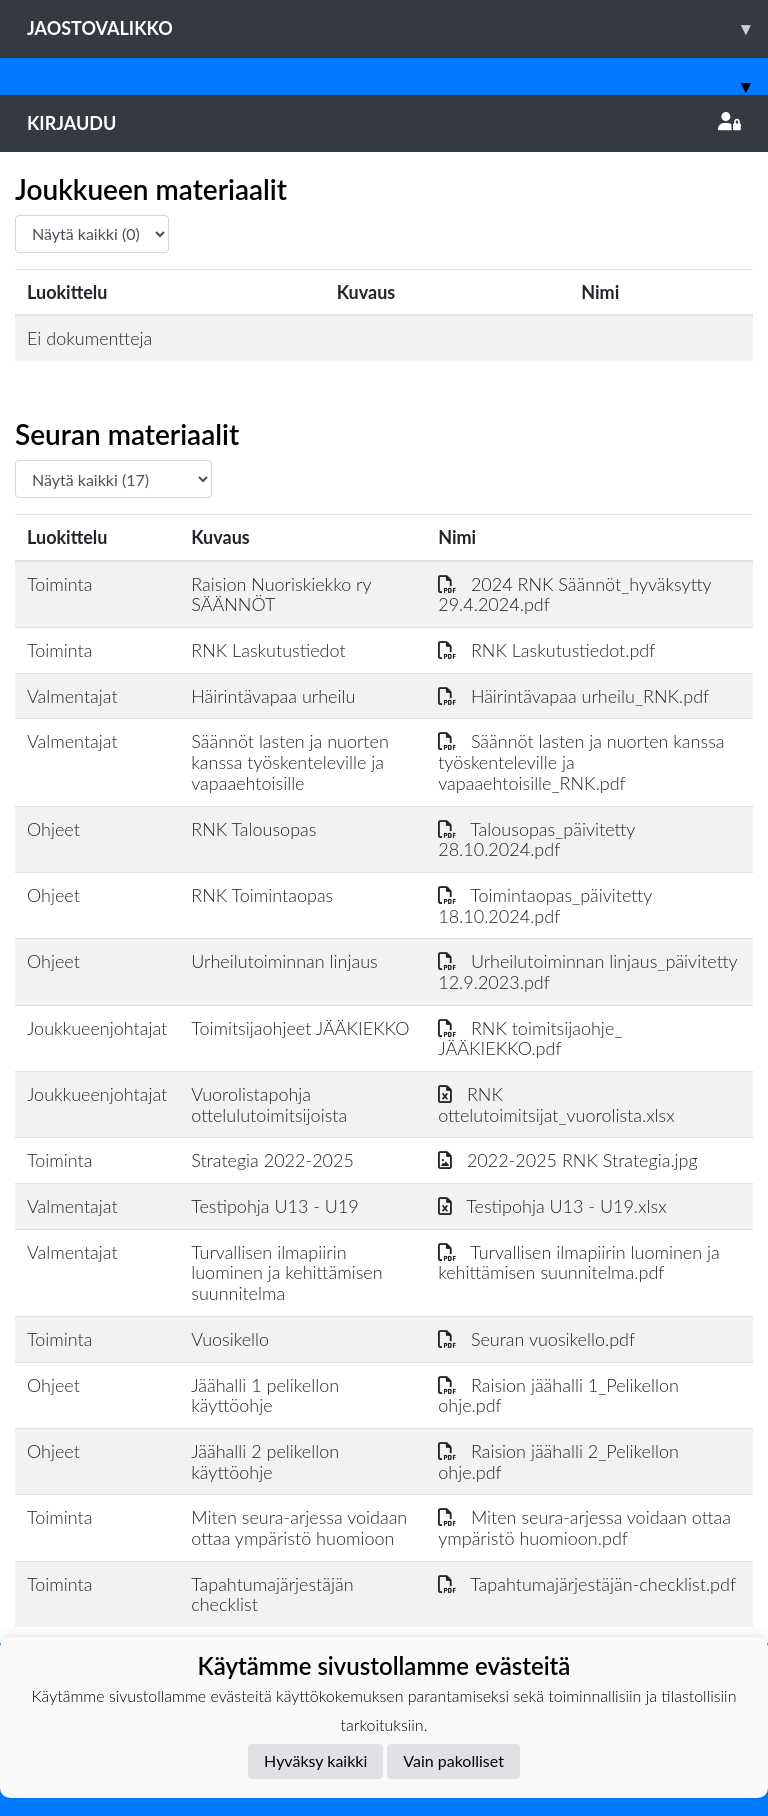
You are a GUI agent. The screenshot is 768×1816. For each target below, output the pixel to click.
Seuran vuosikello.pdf (536, 1339)
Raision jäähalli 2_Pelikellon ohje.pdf (558, 1461)
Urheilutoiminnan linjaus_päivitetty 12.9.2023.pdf (587, 971)
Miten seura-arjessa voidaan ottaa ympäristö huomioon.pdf (584, 1527)
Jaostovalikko (397, 28)
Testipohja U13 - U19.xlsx (552, 1206)
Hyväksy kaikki (315, 1760)
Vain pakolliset (453, 1760)
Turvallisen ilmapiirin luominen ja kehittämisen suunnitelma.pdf (579, 1262)
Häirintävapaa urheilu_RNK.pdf (573, 696)
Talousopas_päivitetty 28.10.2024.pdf (536, 839)
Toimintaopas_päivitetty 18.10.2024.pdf (545, 905)
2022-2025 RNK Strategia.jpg (568, 1160)
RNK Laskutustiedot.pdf (546, 650)
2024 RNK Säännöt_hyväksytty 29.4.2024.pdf (574, 594)
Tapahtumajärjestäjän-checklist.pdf (587, 1584)
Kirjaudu (384, 123)
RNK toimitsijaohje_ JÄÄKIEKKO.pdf (530, 1038)
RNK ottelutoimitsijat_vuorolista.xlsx (556, 1104)
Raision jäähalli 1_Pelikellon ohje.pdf (558, 1395)
